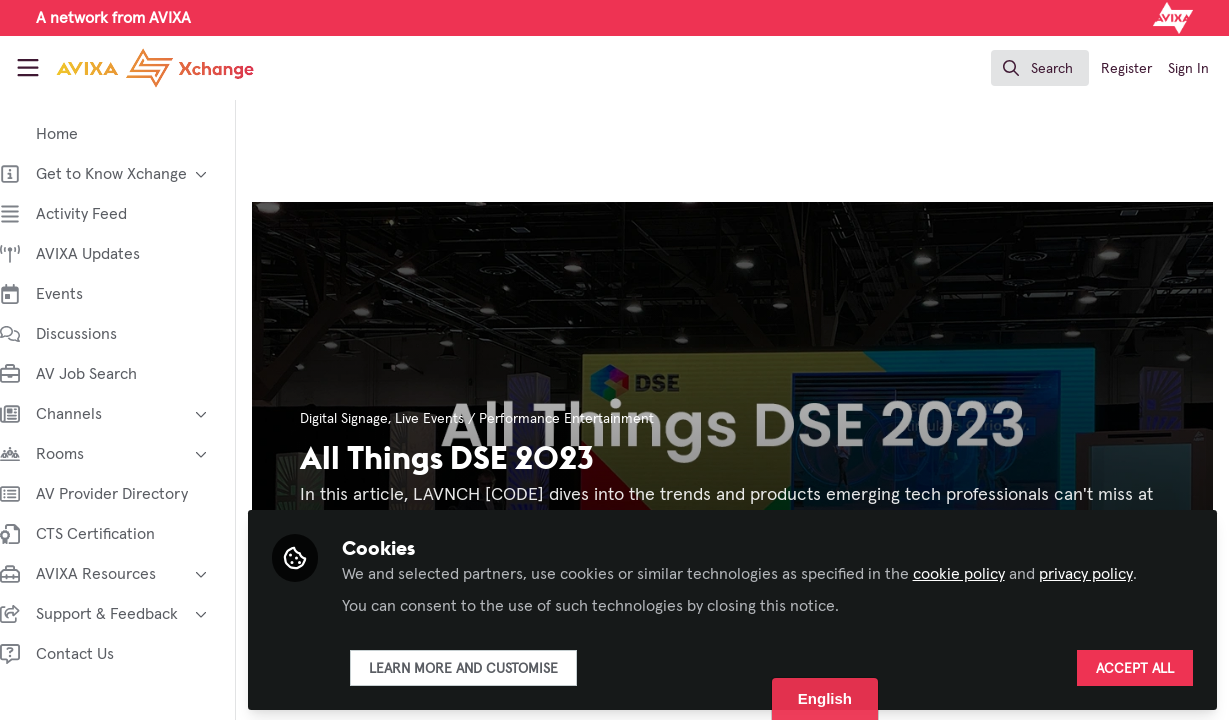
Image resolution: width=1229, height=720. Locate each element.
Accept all (1135, 667)
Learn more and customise (483, 667)
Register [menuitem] (1126, 69)
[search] (1040, 68)
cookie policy (979, 572)
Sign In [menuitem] (1188, 69)
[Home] (135, 68)
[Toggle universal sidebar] (28, 68)
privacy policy (1106, 572)
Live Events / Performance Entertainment (544, 419)
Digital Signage (364, 419)
